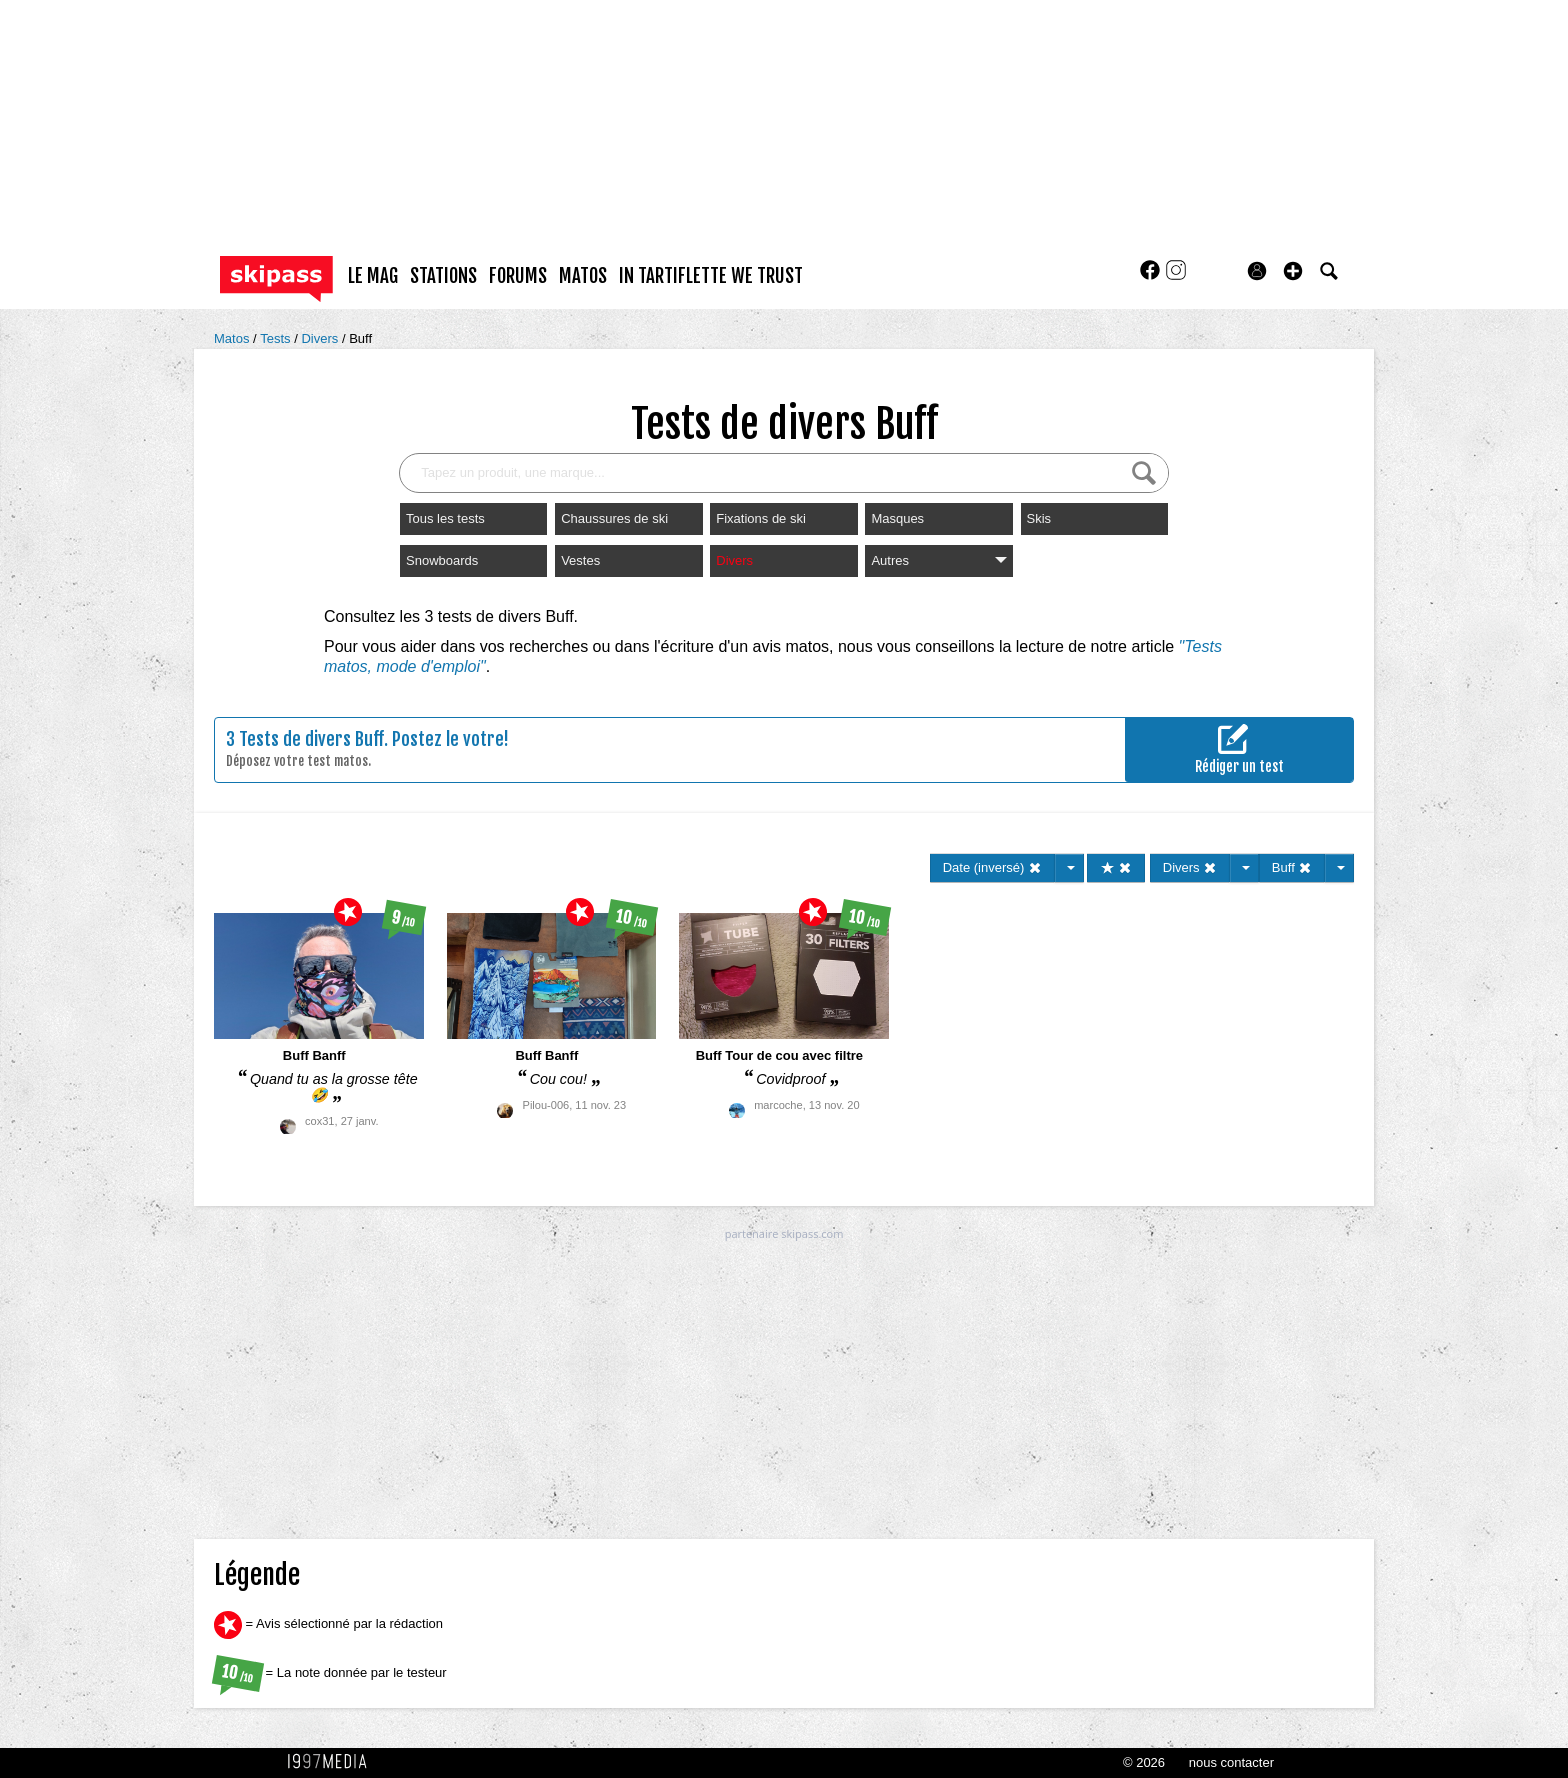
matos (583, 276)
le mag (373, 276)
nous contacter (1231, 1762)
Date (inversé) (992, 867)
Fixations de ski (761, 518)
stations (443, 276)
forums (518, 276)
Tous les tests (445, 518)
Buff (360, 338)
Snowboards (442, 560)
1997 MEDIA (333, 1762)
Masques (897, 518)
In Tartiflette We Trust (711, 276)
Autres (938, 560)
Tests (277, 338)
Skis (1039, 518)
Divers (321, 338)
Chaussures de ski (614, 518)
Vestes (580, 560)
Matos (233, 338)
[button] (1293, 271)
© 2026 (1144, 1762)
